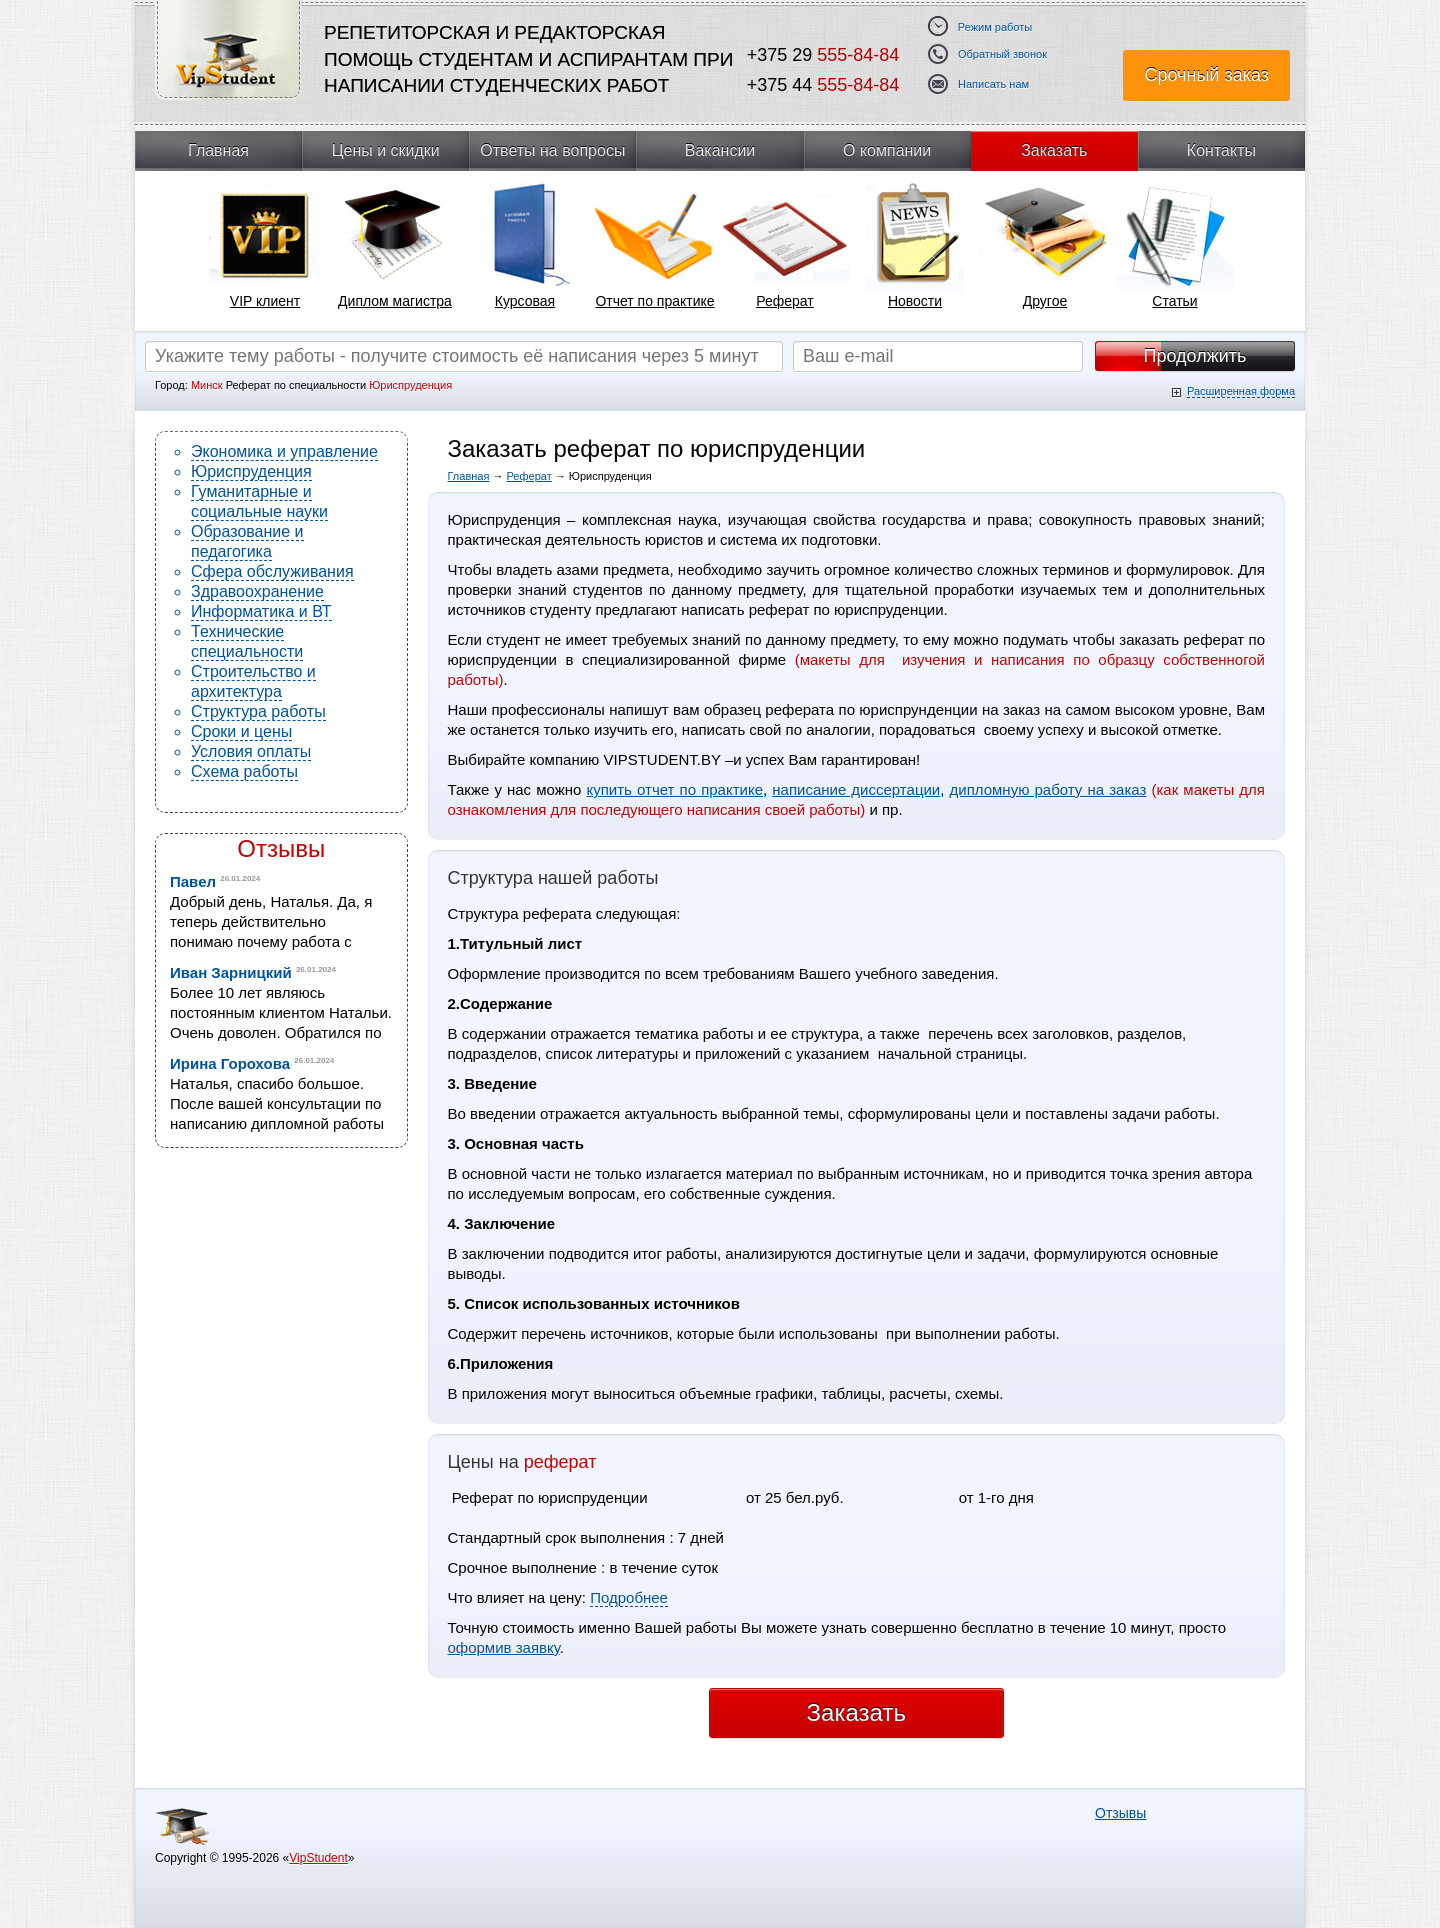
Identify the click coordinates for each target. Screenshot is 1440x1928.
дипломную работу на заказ (1048, 789)
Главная (218, 150)
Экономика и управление (284, 451)
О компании (887, 150)
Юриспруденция (251, 471)
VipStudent (318, 1858)
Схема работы (244, 771)
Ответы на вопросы (552, 150)
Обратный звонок (1002, 54)
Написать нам (993, 84)
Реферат (529, 476)
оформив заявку (504, 1647)
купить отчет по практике (675, 789)
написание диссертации (856, 789)
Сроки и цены (241, 731)
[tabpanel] (265, 251)
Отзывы (281, 848)
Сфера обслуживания (272, 571)
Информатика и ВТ (261, 611)
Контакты (1221, 150)
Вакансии (720, 150)
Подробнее (629, 1597)
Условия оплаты (251, 751)
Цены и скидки (386, 150)
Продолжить (1195, 356)
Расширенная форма (1241, 391)
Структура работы (258, 711)
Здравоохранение (257, 591)
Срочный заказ (1206, 75)
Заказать (1054, 150)
